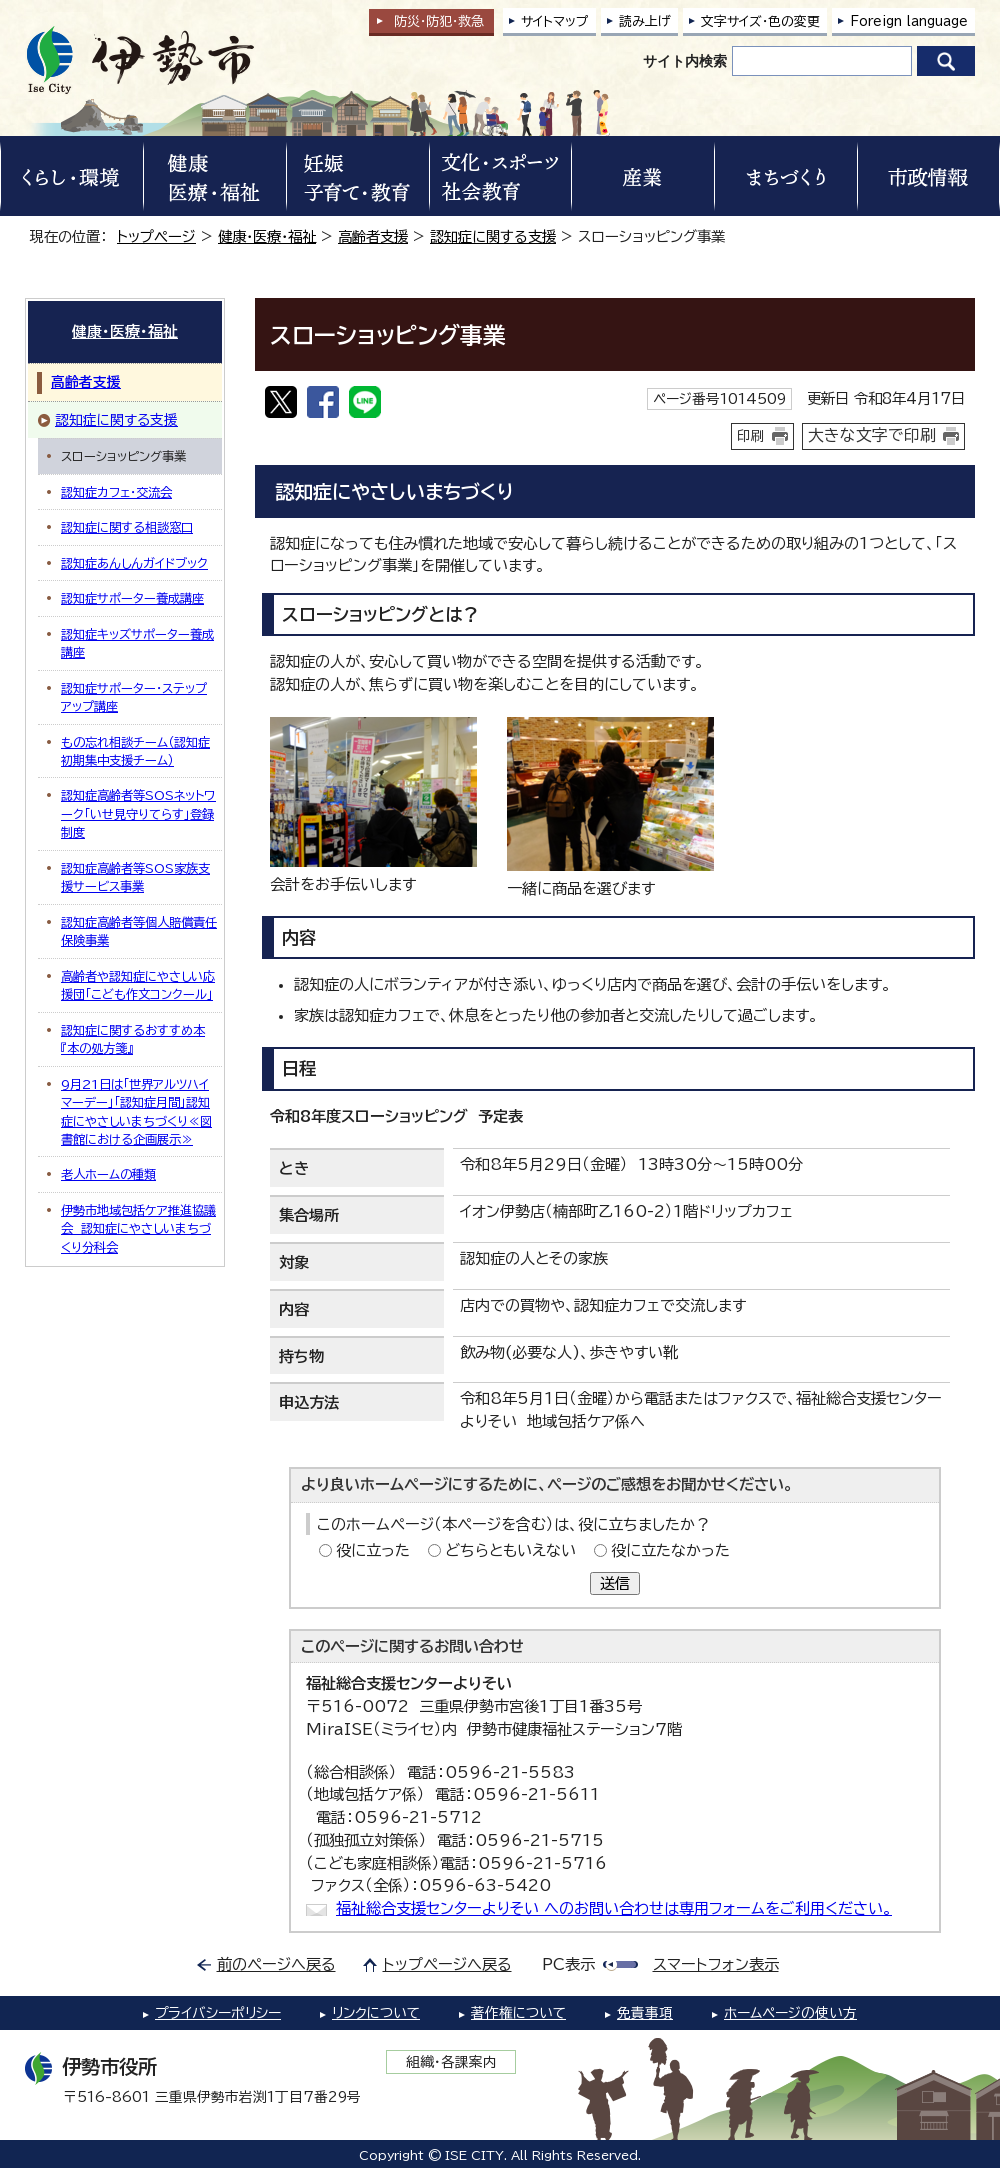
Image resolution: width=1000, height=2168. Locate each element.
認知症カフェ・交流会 (116, 492)
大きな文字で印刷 (872, 435)
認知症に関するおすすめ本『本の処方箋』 (133, 1039)
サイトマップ (555, 21)
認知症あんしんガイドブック (134, 563)
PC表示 (568, 1964)
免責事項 (645, 2013)
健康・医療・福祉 (267, 236)
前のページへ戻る (276, 1964)
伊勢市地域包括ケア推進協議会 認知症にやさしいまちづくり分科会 (138, 1228)
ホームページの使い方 (790, 2013)
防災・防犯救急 (439, 21)
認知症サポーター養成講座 (132, 598)
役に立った (373, 1550)
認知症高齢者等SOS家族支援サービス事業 (135, 877)
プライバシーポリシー (218, 2013)
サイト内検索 (685, 61)
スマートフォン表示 (716, 1964)
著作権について (518, 2013)
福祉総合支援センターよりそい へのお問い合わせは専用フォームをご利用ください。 (614, 1908)
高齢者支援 (373, 236)
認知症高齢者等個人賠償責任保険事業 (139, 931)
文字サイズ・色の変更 (760, 21)
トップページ (156, 236)
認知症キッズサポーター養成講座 (137, 643)
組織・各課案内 (451, 2062)
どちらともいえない (510, 1550)
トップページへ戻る (447, 1964)
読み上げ (645, 21)
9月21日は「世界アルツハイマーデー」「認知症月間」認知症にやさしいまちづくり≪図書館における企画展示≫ (136, 1111)
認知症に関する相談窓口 (127, 527)
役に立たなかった (670, 1550)
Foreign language (909, 21)
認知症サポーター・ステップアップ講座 (134, 697)
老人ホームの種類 (108, 1174)
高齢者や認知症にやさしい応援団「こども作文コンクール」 (138, 985)
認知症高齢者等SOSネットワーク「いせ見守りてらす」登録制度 (138, 813)
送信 (615, 1583)
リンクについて (376, 2013)
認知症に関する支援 (493, 236)
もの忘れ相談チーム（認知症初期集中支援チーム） (135, 751)
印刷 (751, 436)
